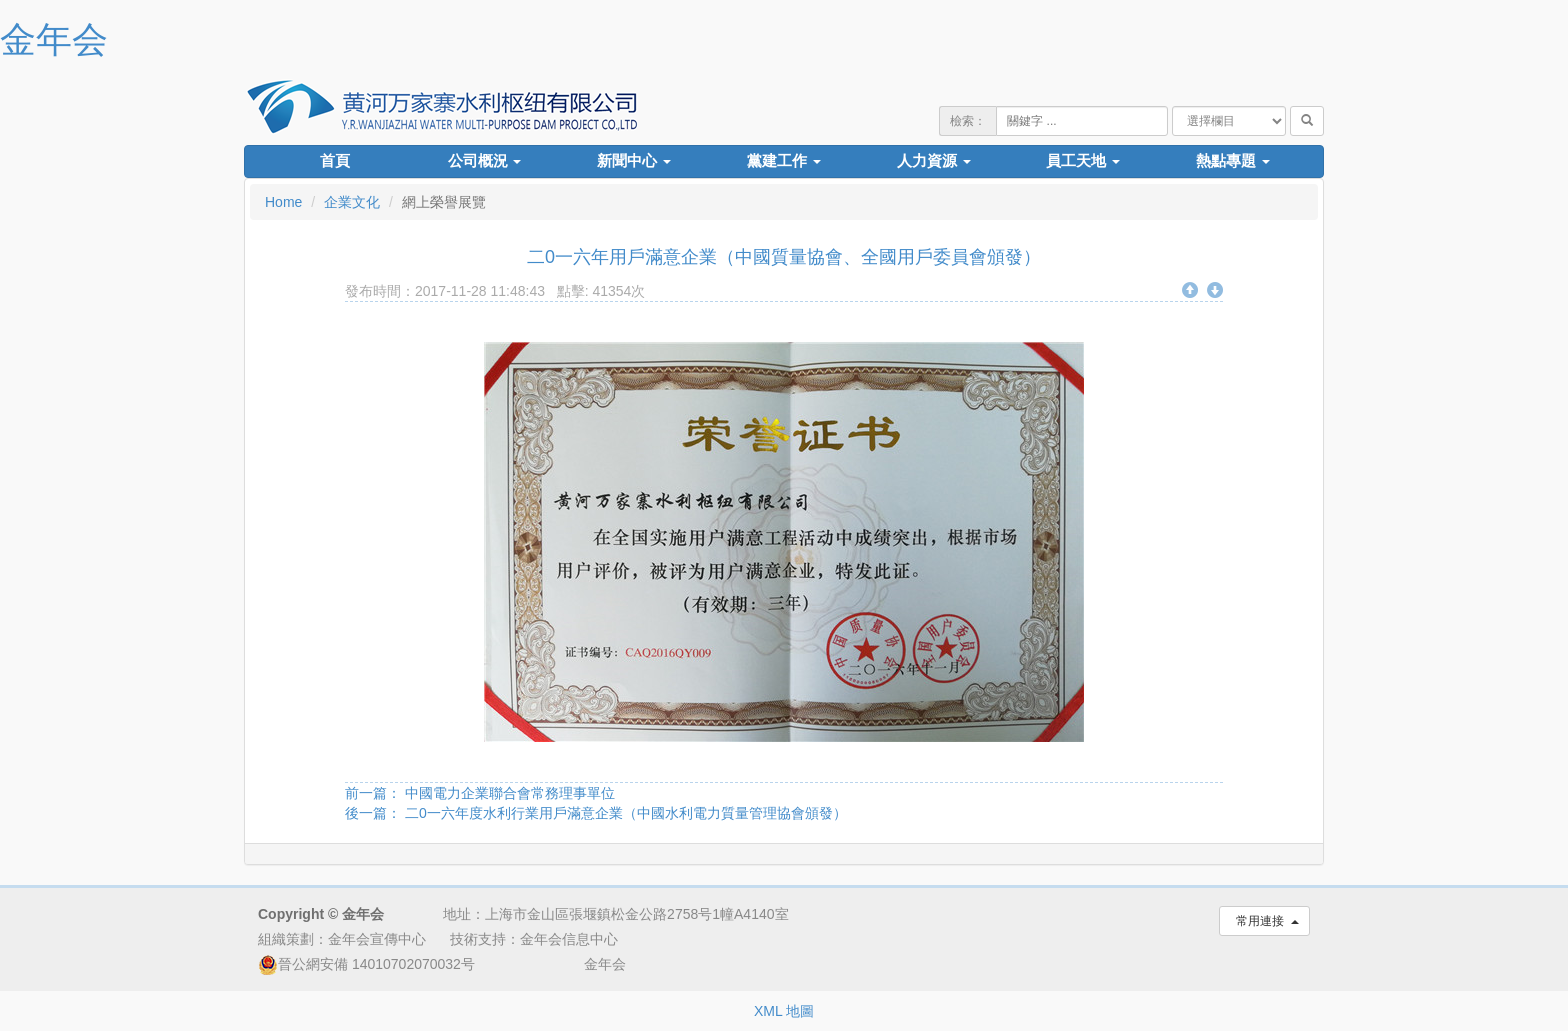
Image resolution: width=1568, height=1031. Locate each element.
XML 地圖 (784, 1011)
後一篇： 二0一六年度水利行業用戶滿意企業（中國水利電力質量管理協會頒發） (596, 813)
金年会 (54, 39)
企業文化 (352, 202)
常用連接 (1264, 921)
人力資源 (934, 161)
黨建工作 (784, 161)
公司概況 (485, 161)
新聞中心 (634, 161)
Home (283, 202)
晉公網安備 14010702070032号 (366, 964)
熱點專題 (1233, 161)
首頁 (335, 161)
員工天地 (1083, 161)
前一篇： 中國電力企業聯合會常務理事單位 (480, 793)
